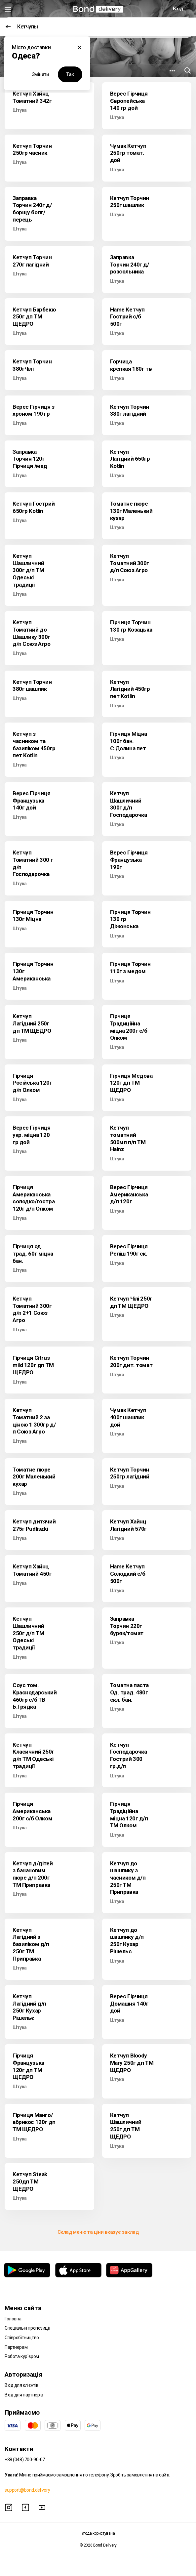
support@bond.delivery (27, 2490)
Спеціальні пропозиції (27, 2328)
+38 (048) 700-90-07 (25, 2459)
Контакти (19, 2449)
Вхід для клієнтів (22, 2385)
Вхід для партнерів (24, 2394)
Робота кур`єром (22, 2356)
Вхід (178, 9)
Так (70, 74)
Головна (13, 2318)
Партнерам (16, 2347)
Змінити (40, 74)
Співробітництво (22, 2337)
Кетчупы (22, 26)
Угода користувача (98, 2533)
